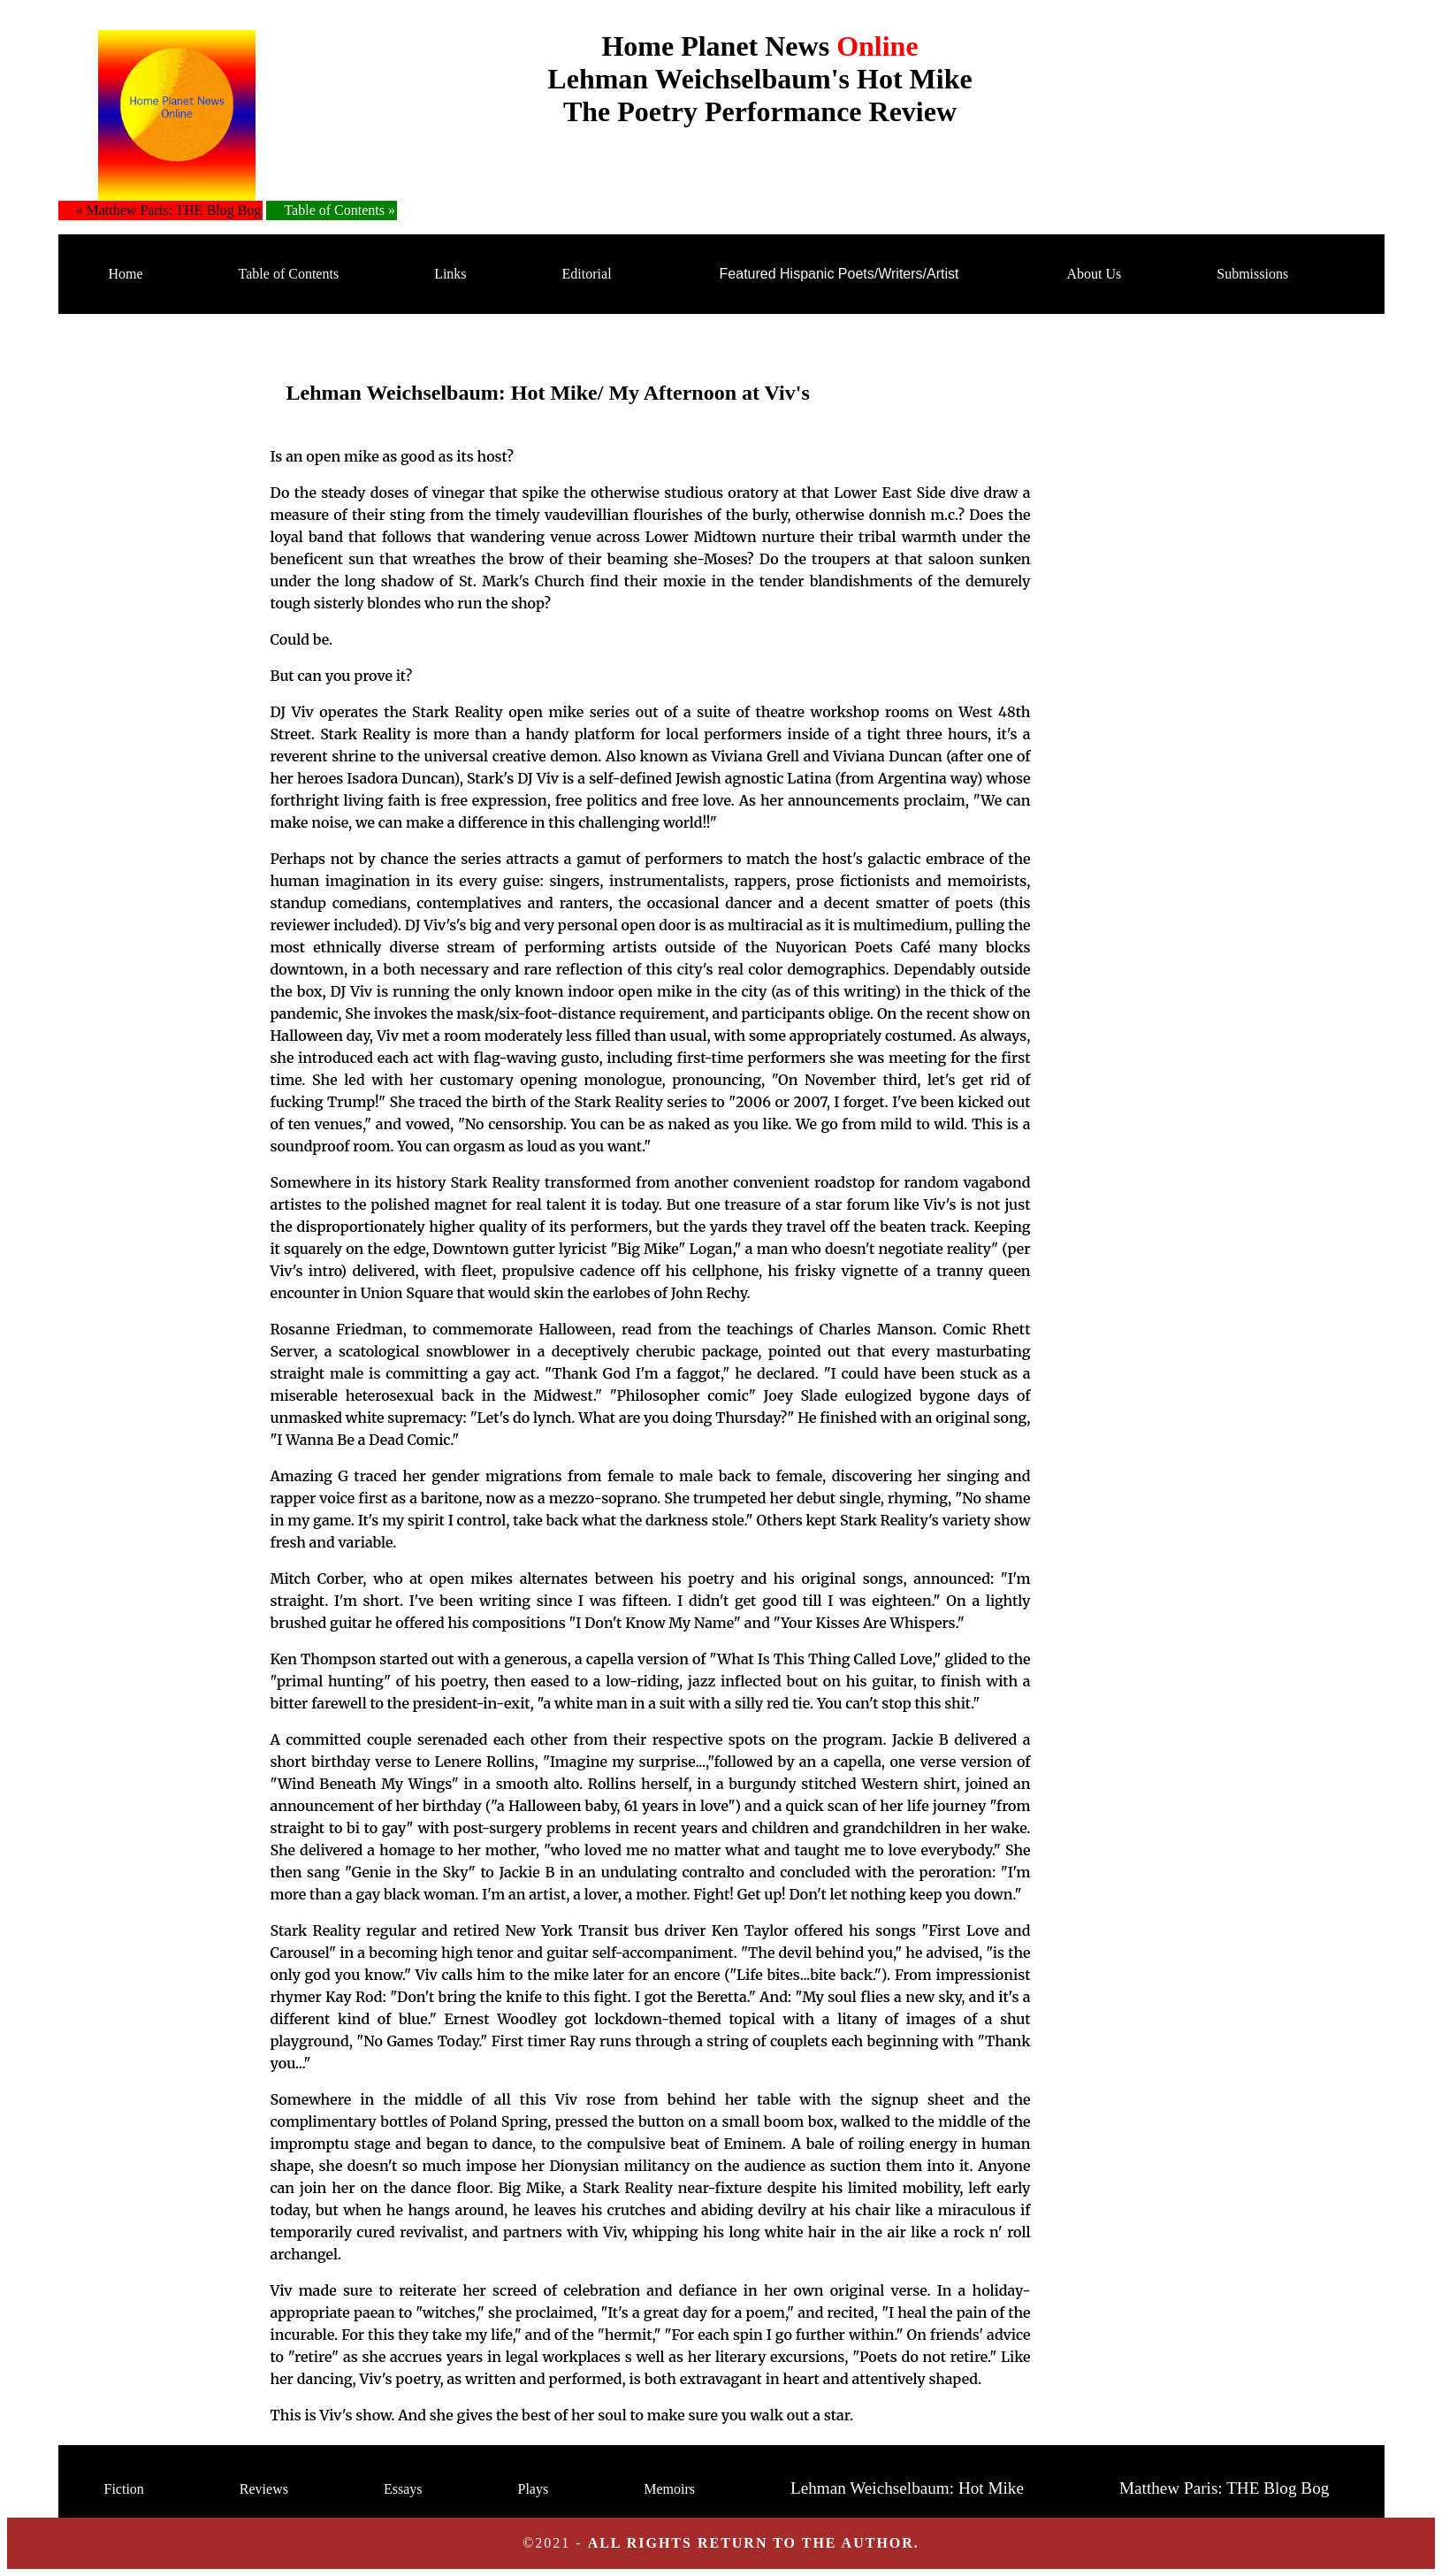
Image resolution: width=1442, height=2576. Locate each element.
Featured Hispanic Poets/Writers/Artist (839, 273)
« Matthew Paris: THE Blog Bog (169, 210)
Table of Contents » (339, 210)
